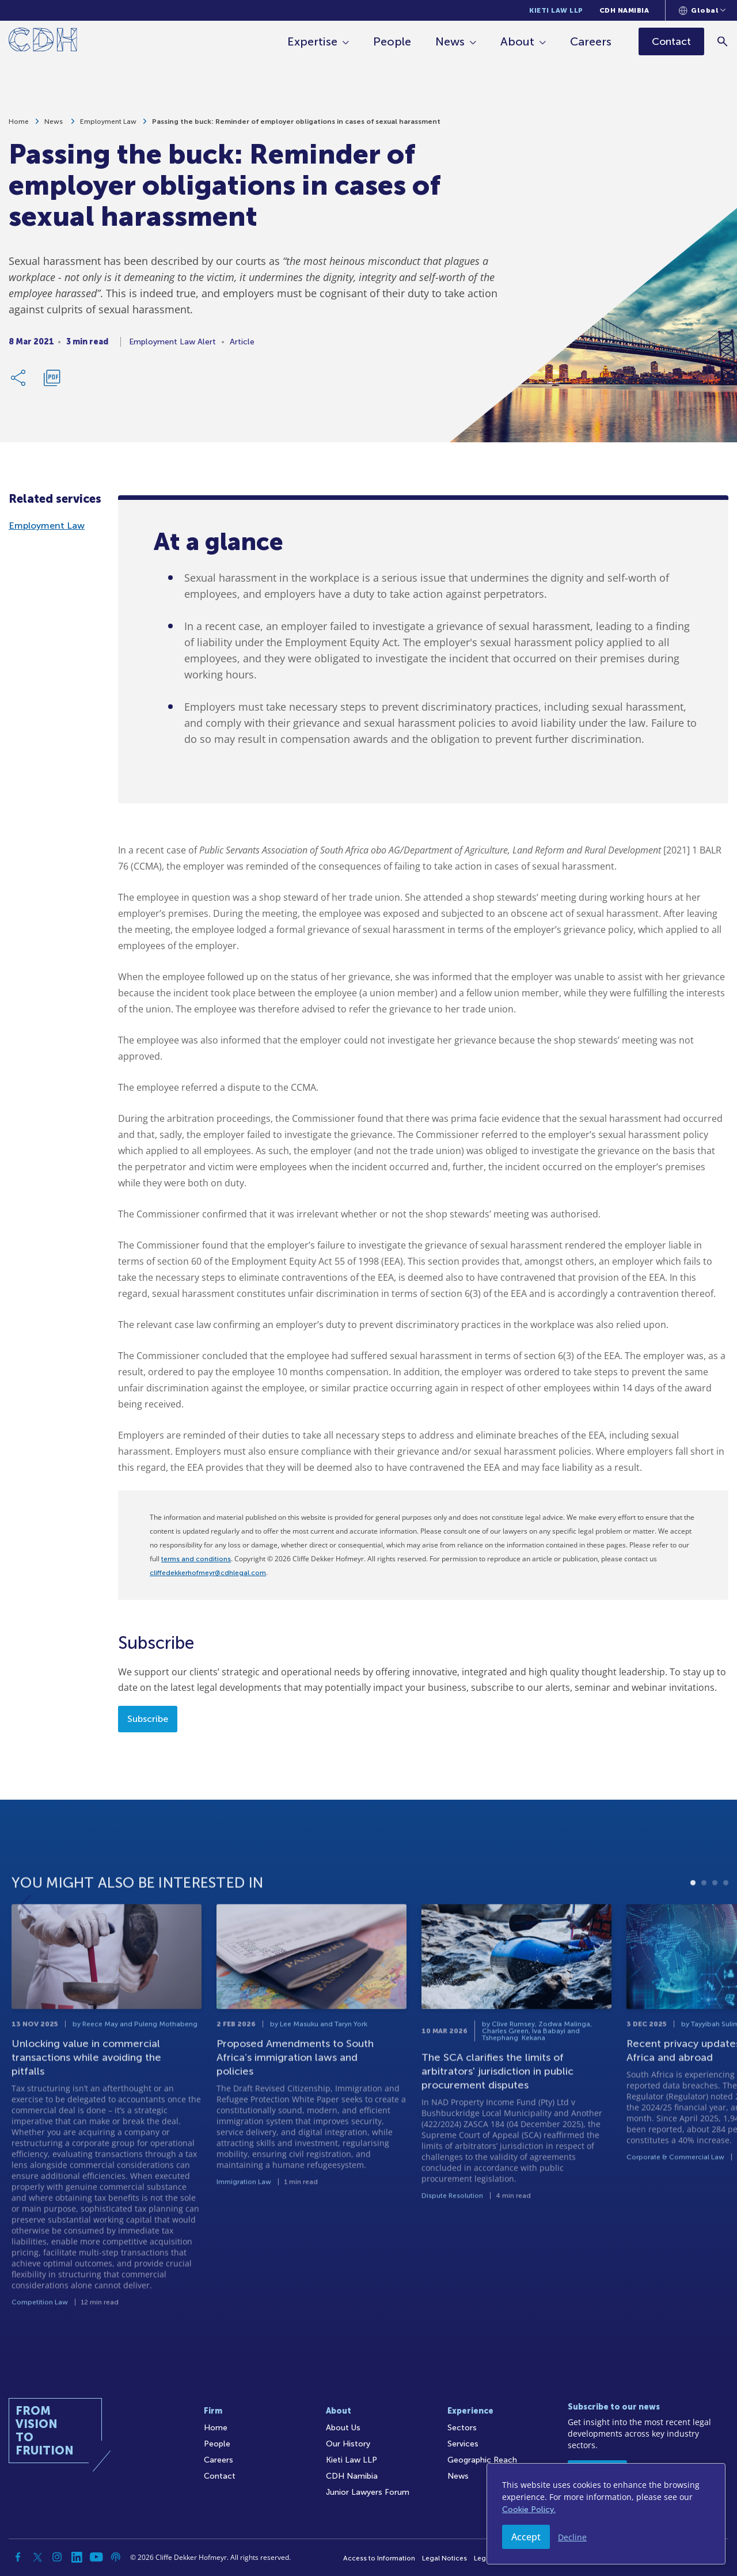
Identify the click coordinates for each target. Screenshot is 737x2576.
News (450, 41)
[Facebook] (18, 2557)
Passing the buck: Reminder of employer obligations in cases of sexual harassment (296, 121)
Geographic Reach (482, 2460)
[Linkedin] (76, 2557)
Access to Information (379, 2558)
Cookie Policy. (529, 2509)
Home (19, 121)
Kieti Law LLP (556, 10)
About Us (343, 2428)
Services (462, 2444)
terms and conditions (196, 1559)
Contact (219, 2476)
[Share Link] (19, 378)
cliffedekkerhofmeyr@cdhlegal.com (208, 1573)
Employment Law (108, 121)
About (517, 41)
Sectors (462, 2428)
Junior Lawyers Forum (367, 2492)
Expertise (312, 41)
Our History (348, 2444)
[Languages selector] (702, 10)
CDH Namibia (624, 10)
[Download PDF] (52, 378)
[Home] (43, 42)
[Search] (723, 41)
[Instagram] (57, 2557)
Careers (590, 41)
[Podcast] (116, 2557)
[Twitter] (37, 2557)
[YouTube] (96, 2557)
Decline (572, 2537)
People (392, 41)
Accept (526, 2537)
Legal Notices (444, 2558)
